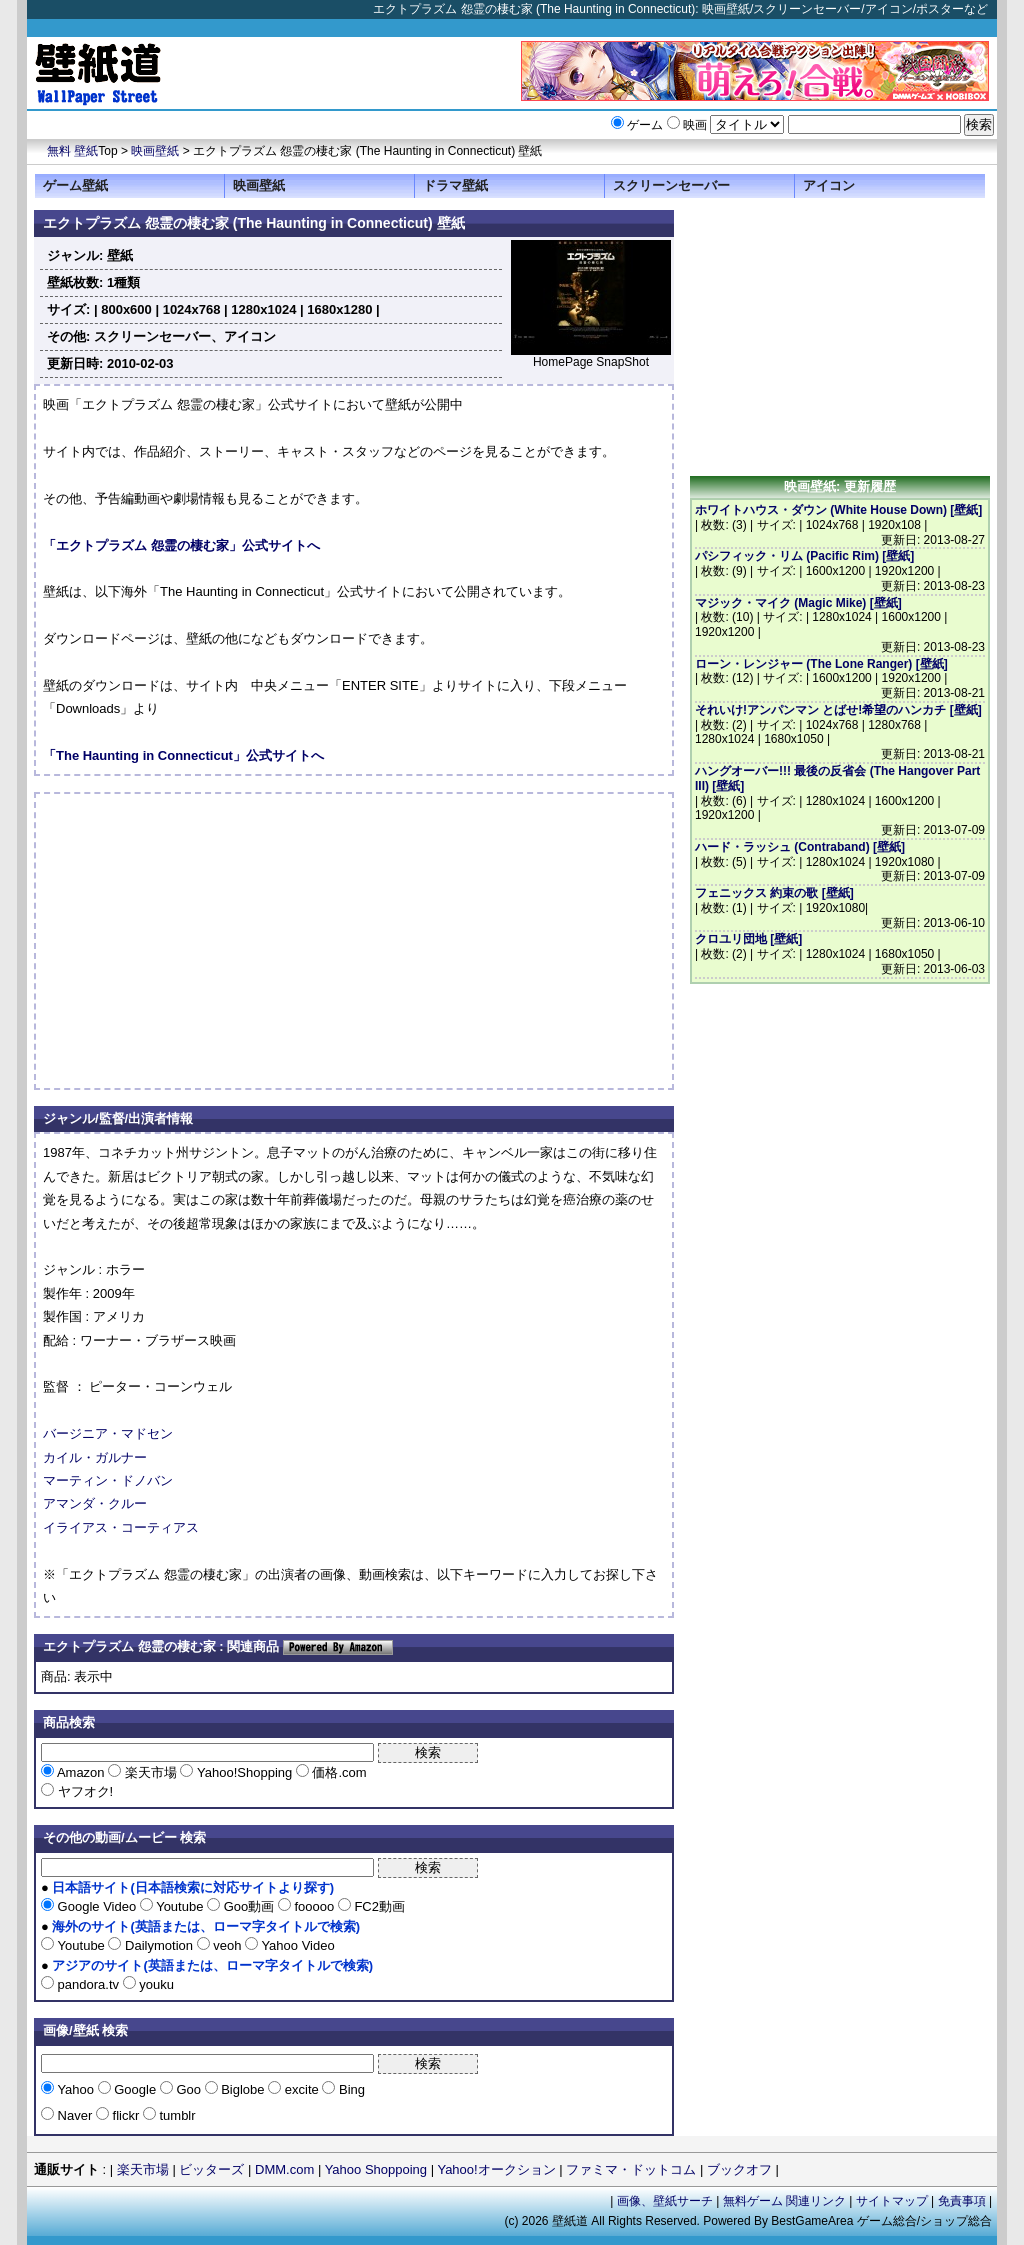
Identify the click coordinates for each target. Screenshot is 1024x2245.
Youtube (180, 1906)
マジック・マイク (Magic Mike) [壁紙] (798, 603)
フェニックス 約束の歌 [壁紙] (774, 893)
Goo (189, 2089)
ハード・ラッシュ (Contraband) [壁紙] (800, 847)
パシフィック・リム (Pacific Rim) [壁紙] (804, 556)
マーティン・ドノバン (108, 1480)
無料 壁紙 (72, 151)
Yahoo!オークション (496, 2169)
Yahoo (76, 2089)
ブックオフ (739, 2169)
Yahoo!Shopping (244, 1772)
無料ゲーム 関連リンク (784, 2201)
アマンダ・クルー (95, 1503)
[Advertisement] (211, 941)
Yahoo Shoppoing (376, 2169)
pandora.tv (88, 1984)
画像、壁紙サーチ (665, 2201)
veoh (227, 1945)
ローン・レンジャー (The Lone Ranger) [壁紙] (821, 664)
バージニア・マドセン (108, 1433)
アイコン (829, 185)
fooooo (314, 1906)
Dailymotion (158, 1945)
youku (155, 1984)
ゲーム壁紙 (75, 185)
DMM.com (284, 2169)
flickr (126, 2115)
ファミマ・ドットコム (631, 2169)
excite (301, 2089)
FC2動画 (378, 1906)
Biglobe (243, 2089)
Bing (350, 2089)
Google (135, 2089)
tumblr (176, 2115)
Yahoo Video (296, 1945)
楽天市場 (150, 1772)
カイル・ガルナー (95, 1457)
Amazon (81, 1772)
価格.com (338, 1772)
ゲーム (645, 125)
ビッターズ (211, 2169)
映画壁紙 (155, 151)
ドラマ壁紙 (455, 185)
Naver (75, 2115)
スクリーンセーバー (671, 185)
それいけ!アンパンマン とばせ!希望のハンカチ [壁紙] (838, 710)
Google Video (97, 1906)
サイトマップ (892, 2201)
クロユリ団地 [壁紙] (748, 939)
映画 (695, 125)
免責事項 (962, 2201)
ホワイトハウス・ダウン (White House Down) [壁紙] (838, 510)
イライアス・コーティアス (121, 1527)
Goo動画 (249, 1906)
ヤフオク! (83, 1791)
